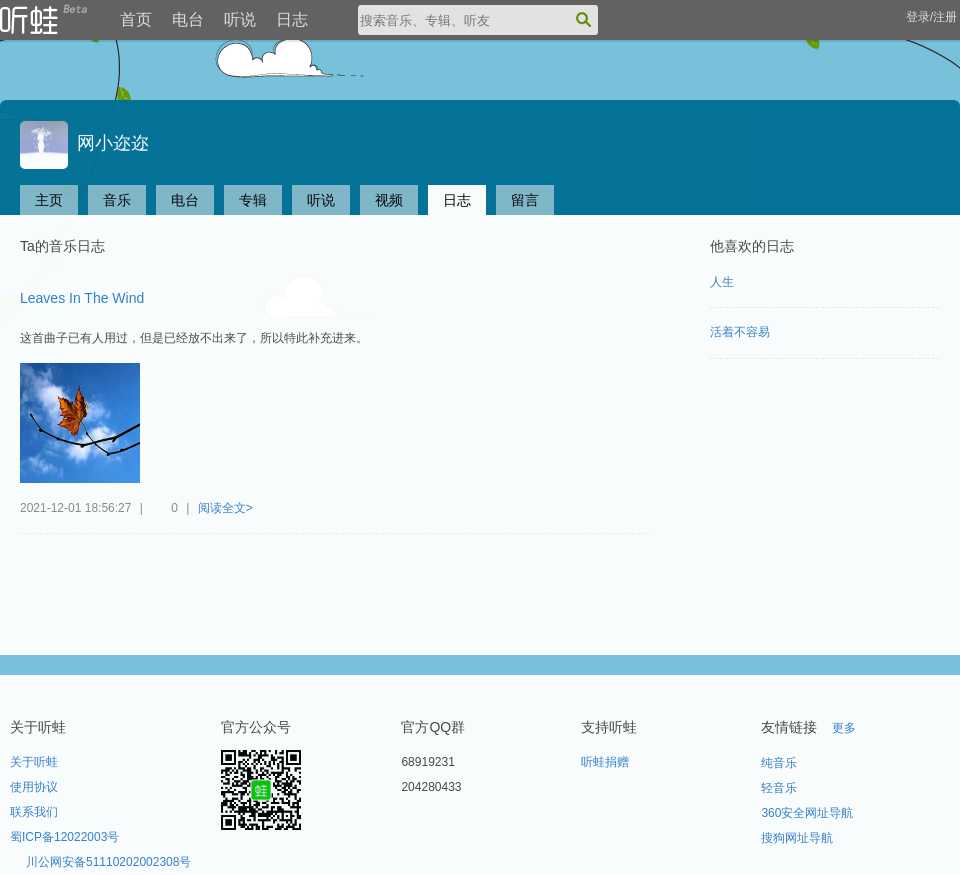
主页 (49, 200)
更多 (844, 728)
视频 (389, 200)
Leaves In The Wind (82, 298)
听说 (240, 19)
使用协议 (34, 787)
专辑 (253, 200)
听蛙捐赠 (605, 762)
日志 (292, 19)
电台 (188, 19)
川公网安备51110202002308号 (108, 862)
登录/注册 (931, 17)
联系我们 (34, 812)
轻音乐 (779, 788)
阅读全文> (225, 508)
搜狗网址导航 (797, 838)
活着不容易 (740, 332)
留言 (525, 200)
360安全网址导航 (807, 813)
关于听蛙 (34, 762)
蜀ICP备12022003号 (64, 837)
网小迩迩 (84, 143)
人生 (722, 282)
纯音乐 (779, 763)
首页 (136, 19)
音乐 (117, 200)
